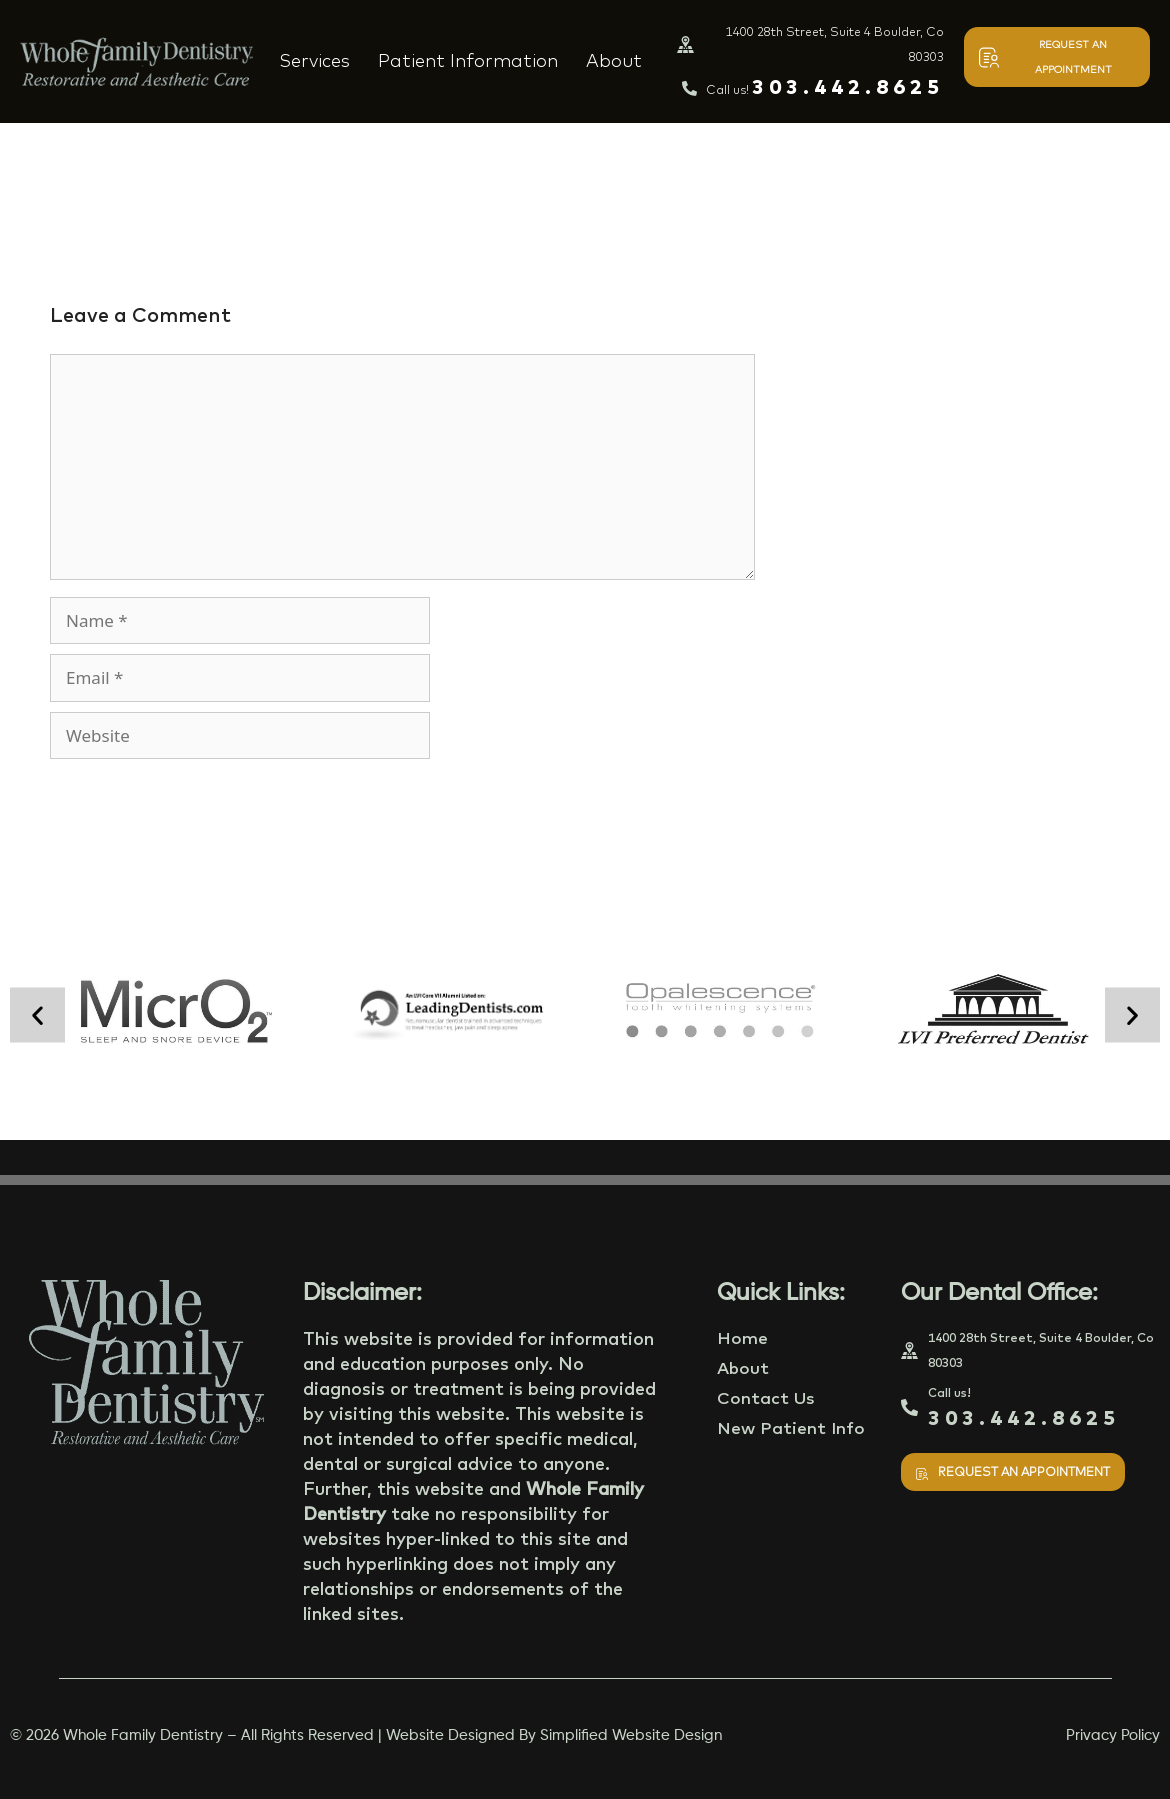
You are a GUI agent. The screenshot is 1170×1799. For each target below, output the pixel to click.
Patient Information (468, 60)
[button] (37, 1014)
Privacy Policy (1113, 1735)
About (614, 60)
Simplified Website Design (631, 1735)
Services (314, 60)
